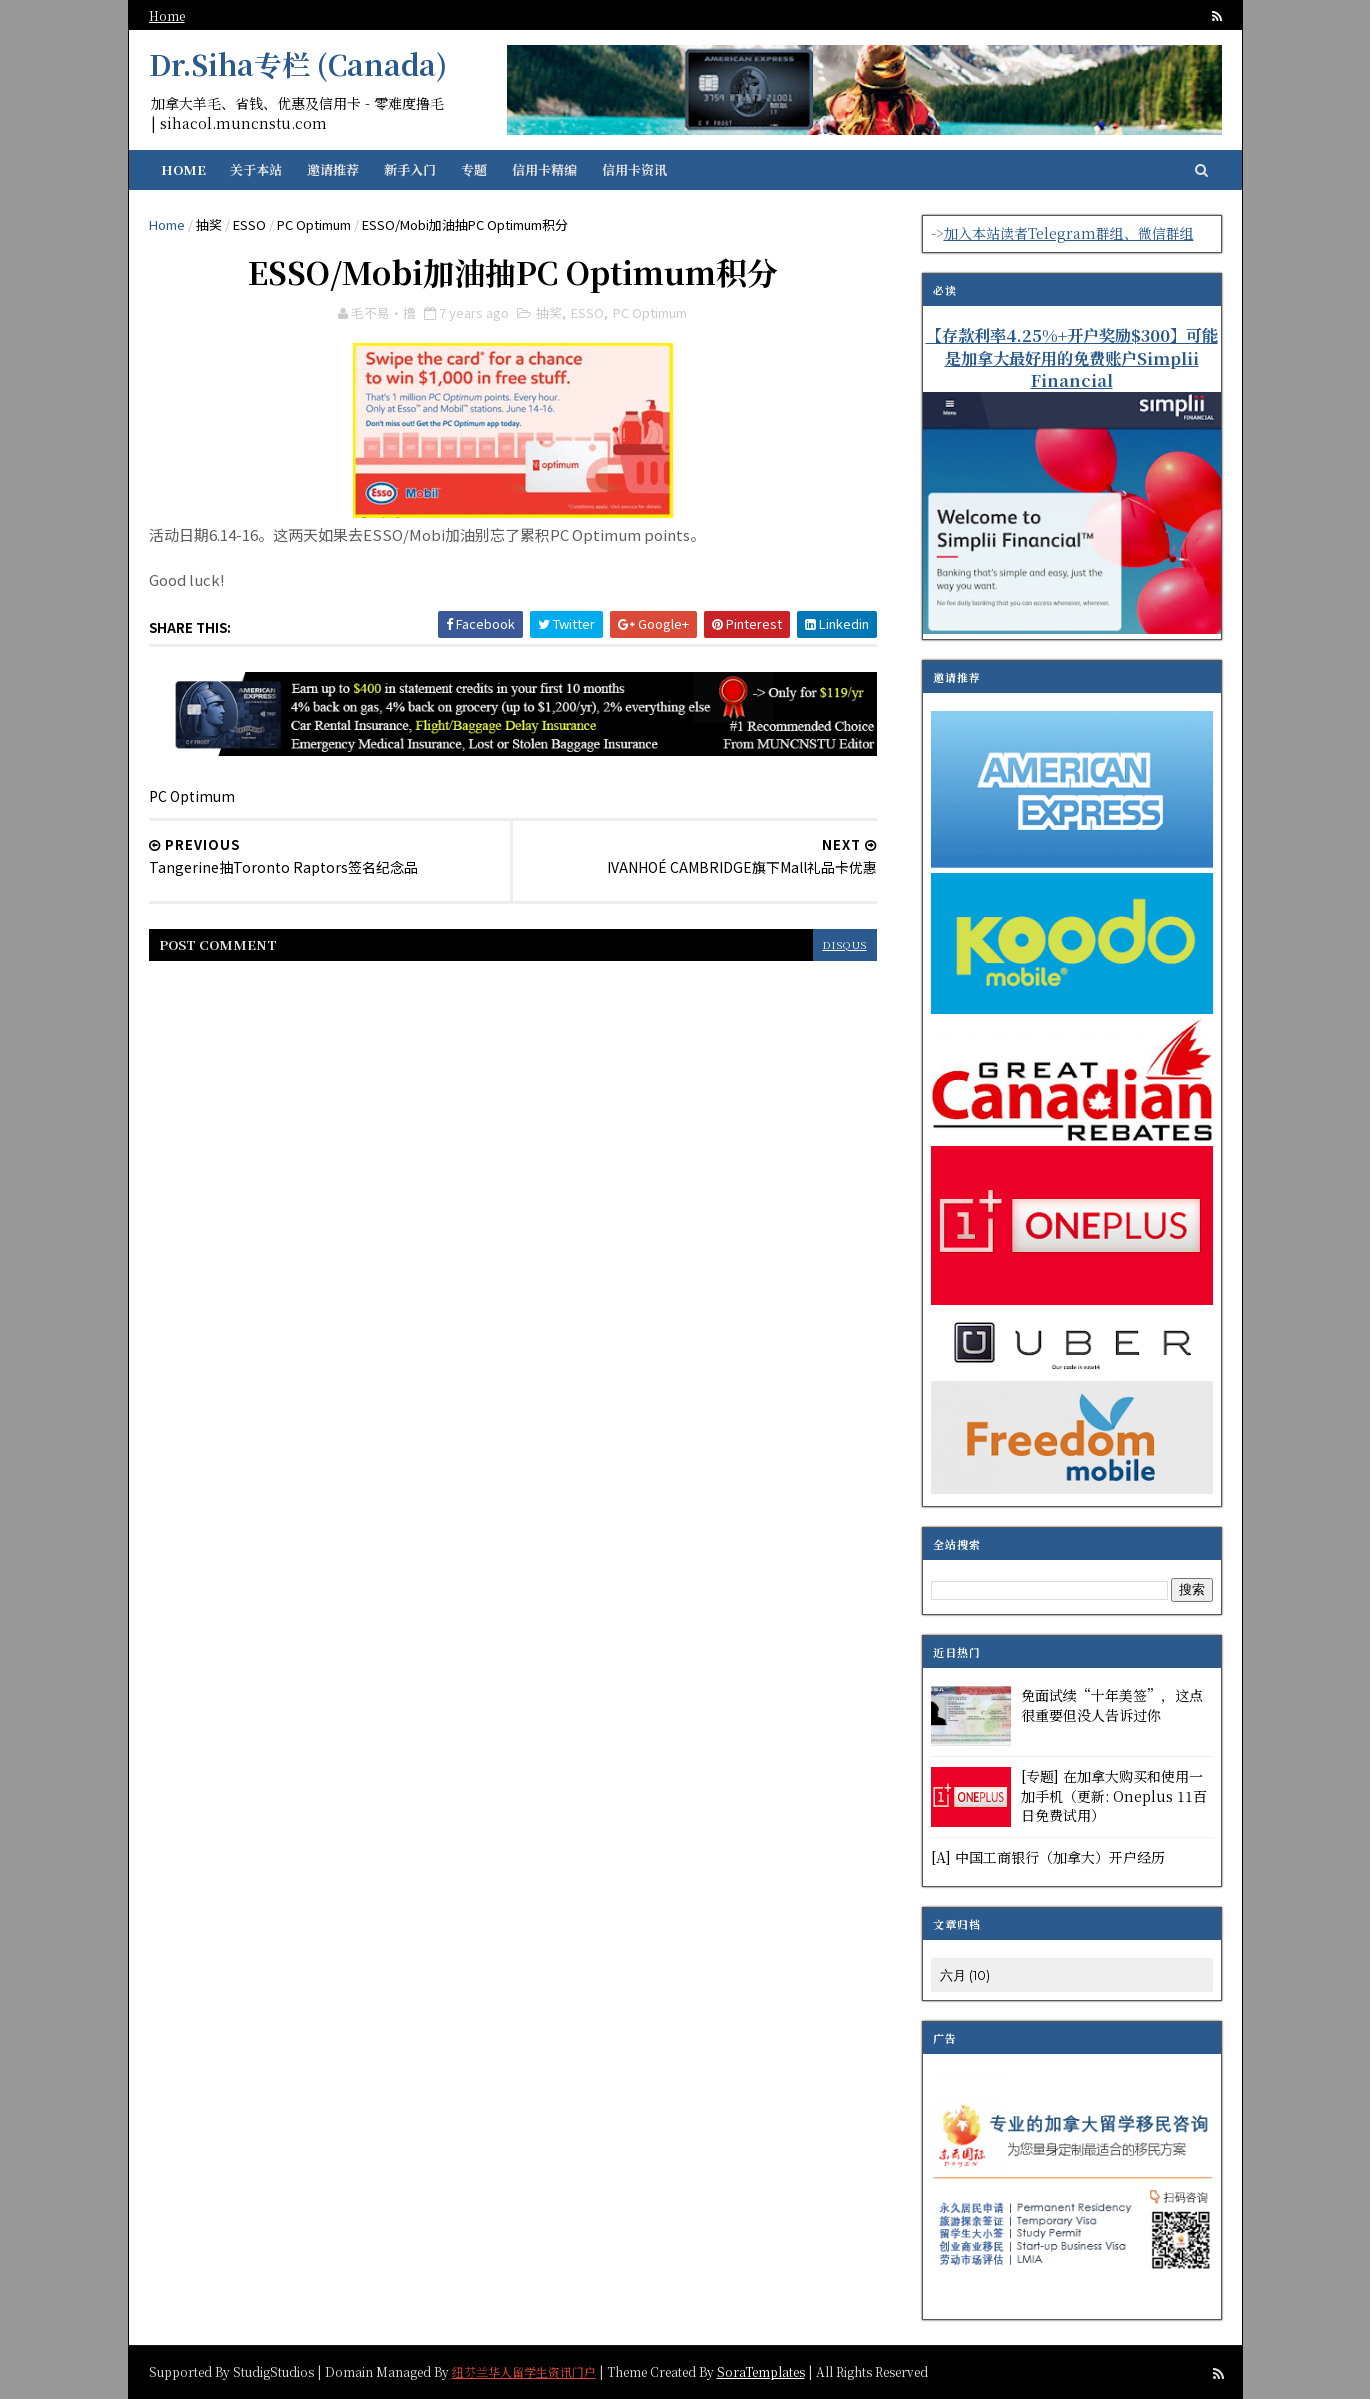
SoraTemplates (761, 2370)
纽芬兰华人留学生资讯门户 (524, 2370)
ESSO (249, 224)
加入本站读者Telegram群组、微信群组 (1069, 233)
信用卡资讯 (634, 169)
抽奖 (209, 224)
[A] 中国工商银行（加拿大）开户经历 (1048, 1857)
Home (167, 15)
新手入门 (410, 169)
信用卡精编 (544, 169)
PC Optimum (314, 224)
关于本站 (256, 169)
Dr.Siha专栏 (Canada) (298, 64)
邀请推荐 (333, 169)
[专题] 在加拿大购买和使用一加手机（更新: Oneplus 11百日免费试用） (1114, 1795)
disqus (845, 944)
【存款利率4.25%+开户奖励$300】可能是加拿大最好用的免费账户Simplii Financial (1072, 358)
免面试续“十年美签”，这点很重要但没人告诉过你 (1112, 1705)
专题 (474, 169)
